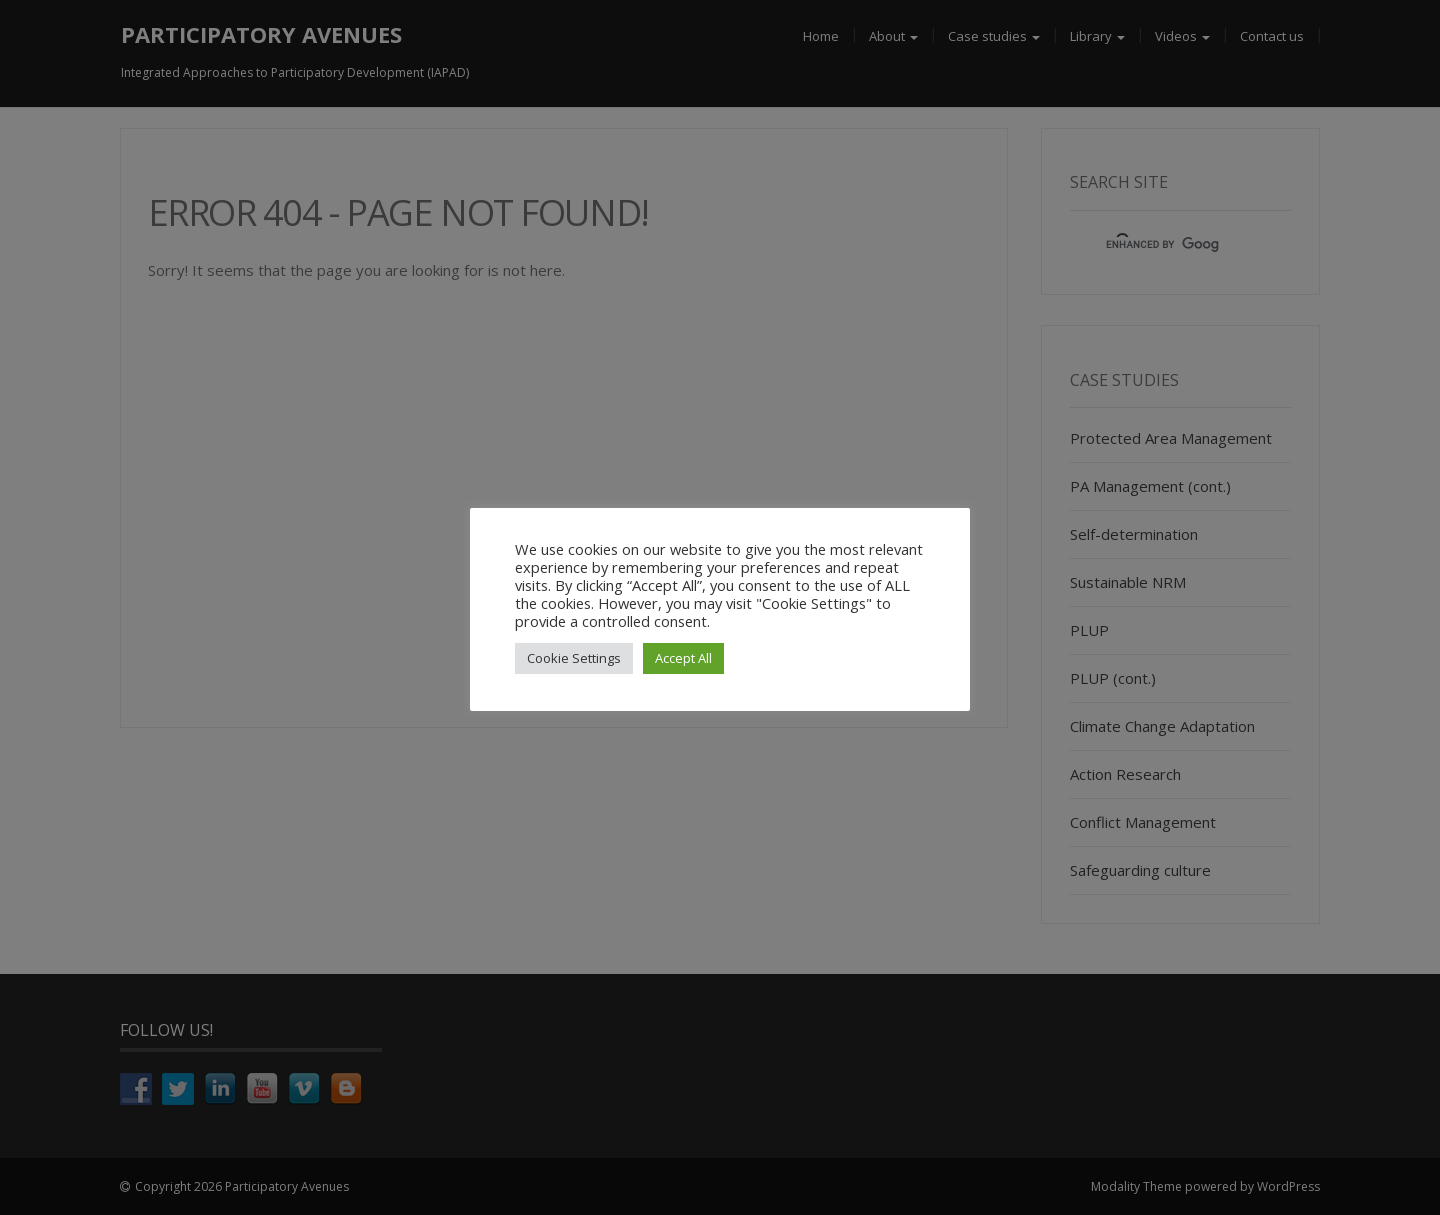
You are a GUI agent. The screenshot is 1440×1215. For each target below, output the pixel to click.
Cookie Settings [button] (574, 658)
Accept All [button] (683, 658)
